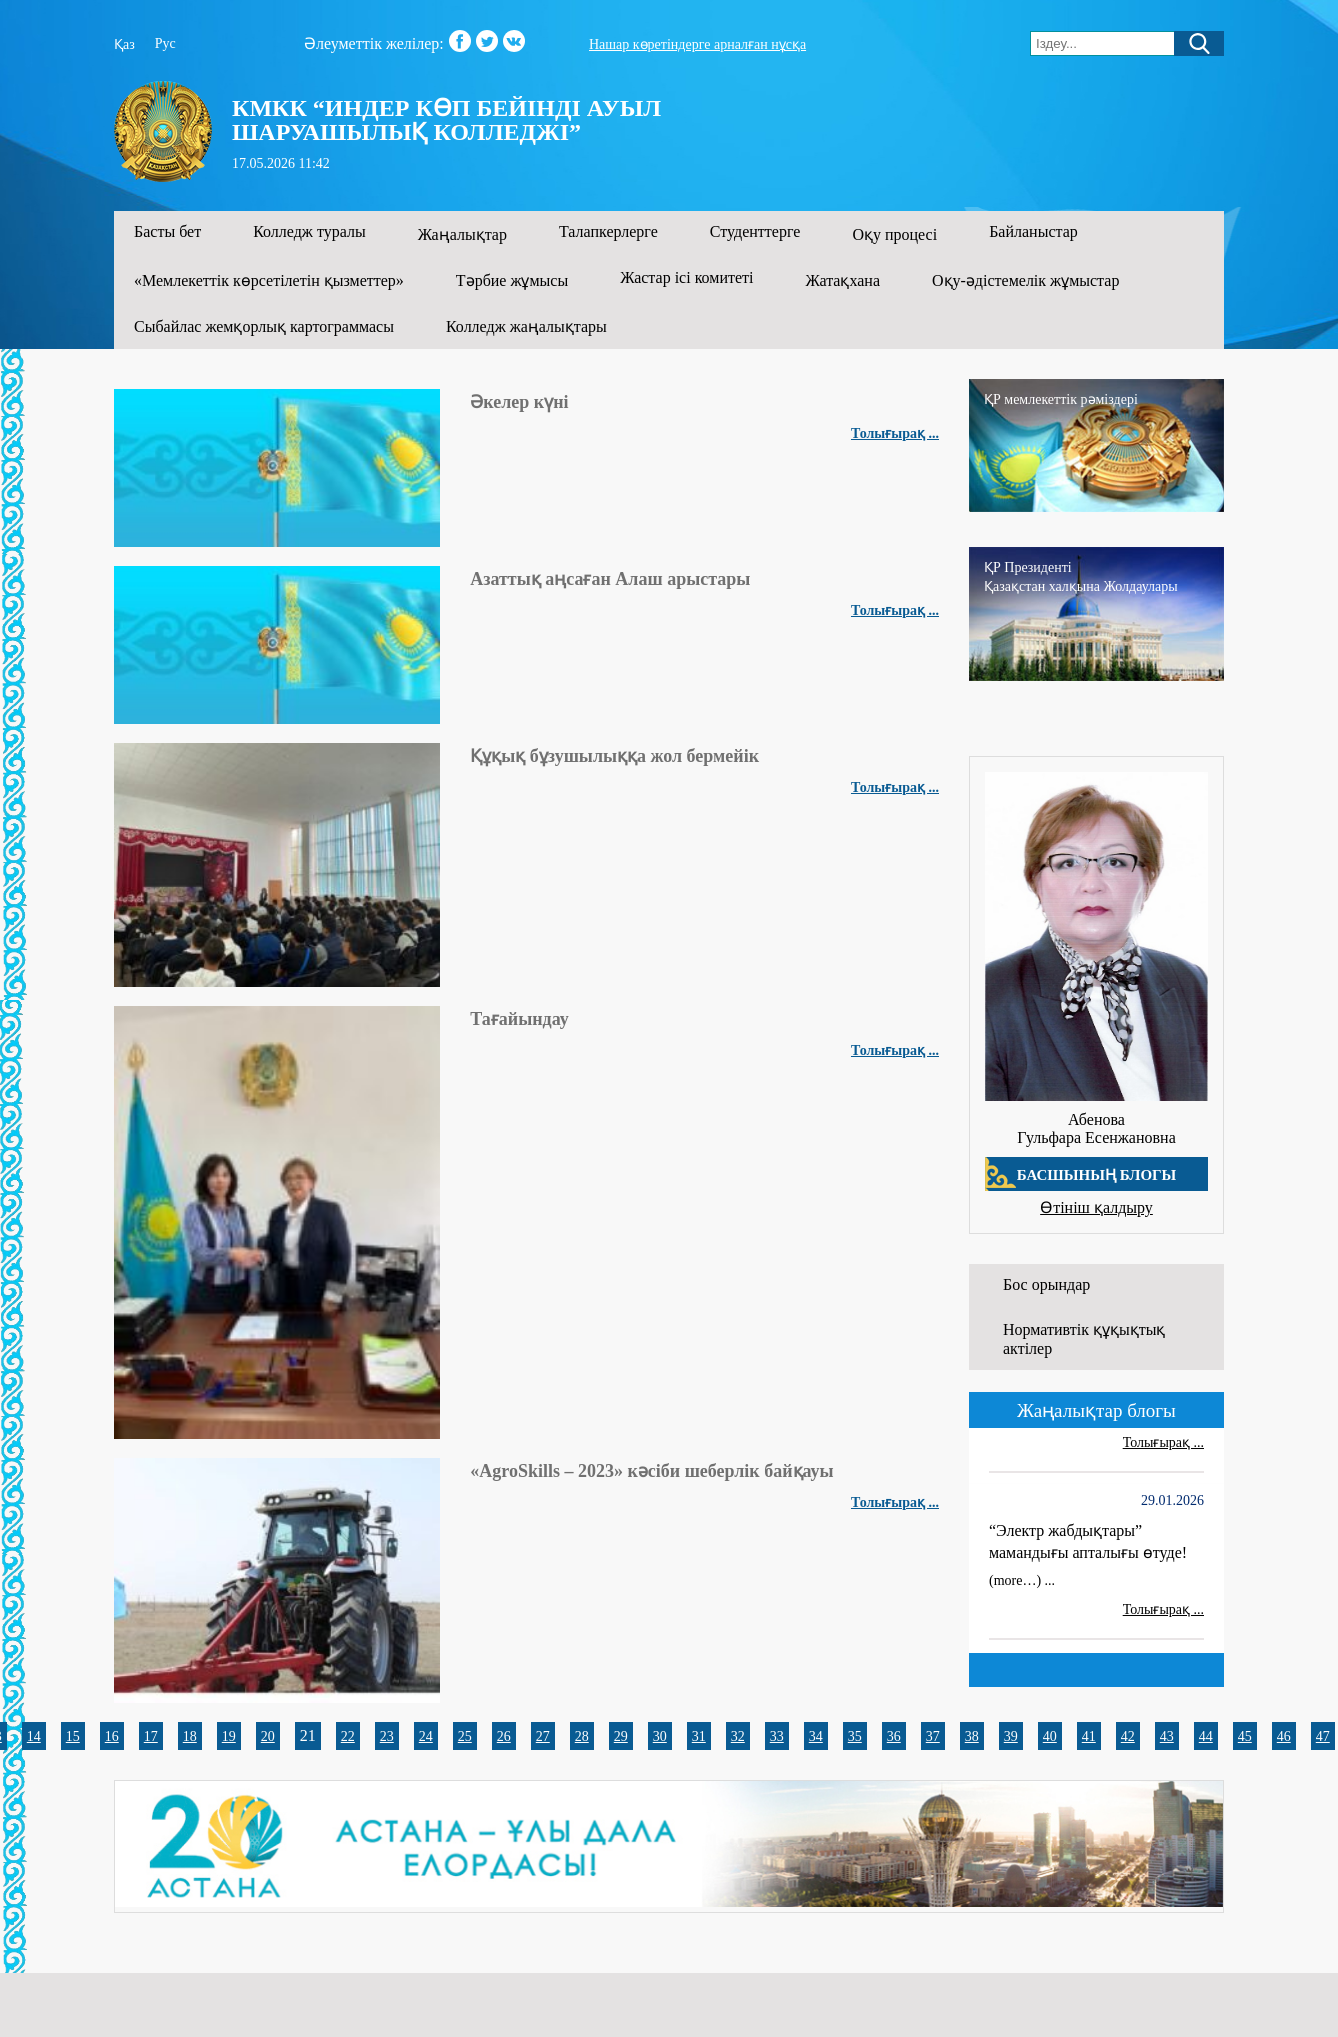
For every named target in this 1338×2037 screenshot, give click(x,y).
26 (504, 1736)
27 (543, 1736)
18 (190, 1736)
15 (73, 1736)
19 (229, 1736)
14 (34, 1736)
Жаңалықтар (462, 234)
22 (348, 1736)
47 (1323, 1736)
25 (465, 1736)
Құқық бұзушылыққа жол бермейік (614, 756)
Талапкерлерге (608, 231)
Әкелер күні (519, 402)
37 (933, 1736)
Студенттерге (755, 231)
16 (112, 1736)
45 (1245, 1736)
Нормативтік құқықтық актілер (1084, 1339)
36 (894, 1736)
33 (777, 1736)
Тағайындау (519, 1019)
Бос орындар (1046, 1284)
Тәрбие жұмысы (512, 280)
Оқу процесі (894, 234)
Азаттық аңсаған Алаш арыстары (610, 579)
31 (699, 1736)
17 (151, 1736)
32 (738, 1736)
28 (582, 1736)
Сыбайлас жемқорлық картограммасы (264, 326)
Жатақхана (843, 280)
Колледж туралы (309, 231)
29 (621, 1736)
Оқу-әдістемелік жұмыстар (1025, 280)
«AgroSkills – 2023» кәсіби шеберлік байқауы (651, 1471)
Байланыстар (1033, 231)
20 (268, 1736)
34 (816, 1736)
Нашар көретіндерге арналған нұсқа (697, 44)
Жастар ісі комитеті (686, 277)
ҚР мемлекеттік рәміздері (1061, 399)
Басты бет (167, 231)
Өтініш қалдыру (1096, 1207)
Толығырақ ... (895, 433)
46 (1284, 1736)
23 (387, 1736)
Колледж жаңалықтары (526, 326)
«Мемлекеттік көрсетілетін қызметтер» (269, 280)
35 (855, 1736)
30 (660, 1736)
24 (426, 1736)
